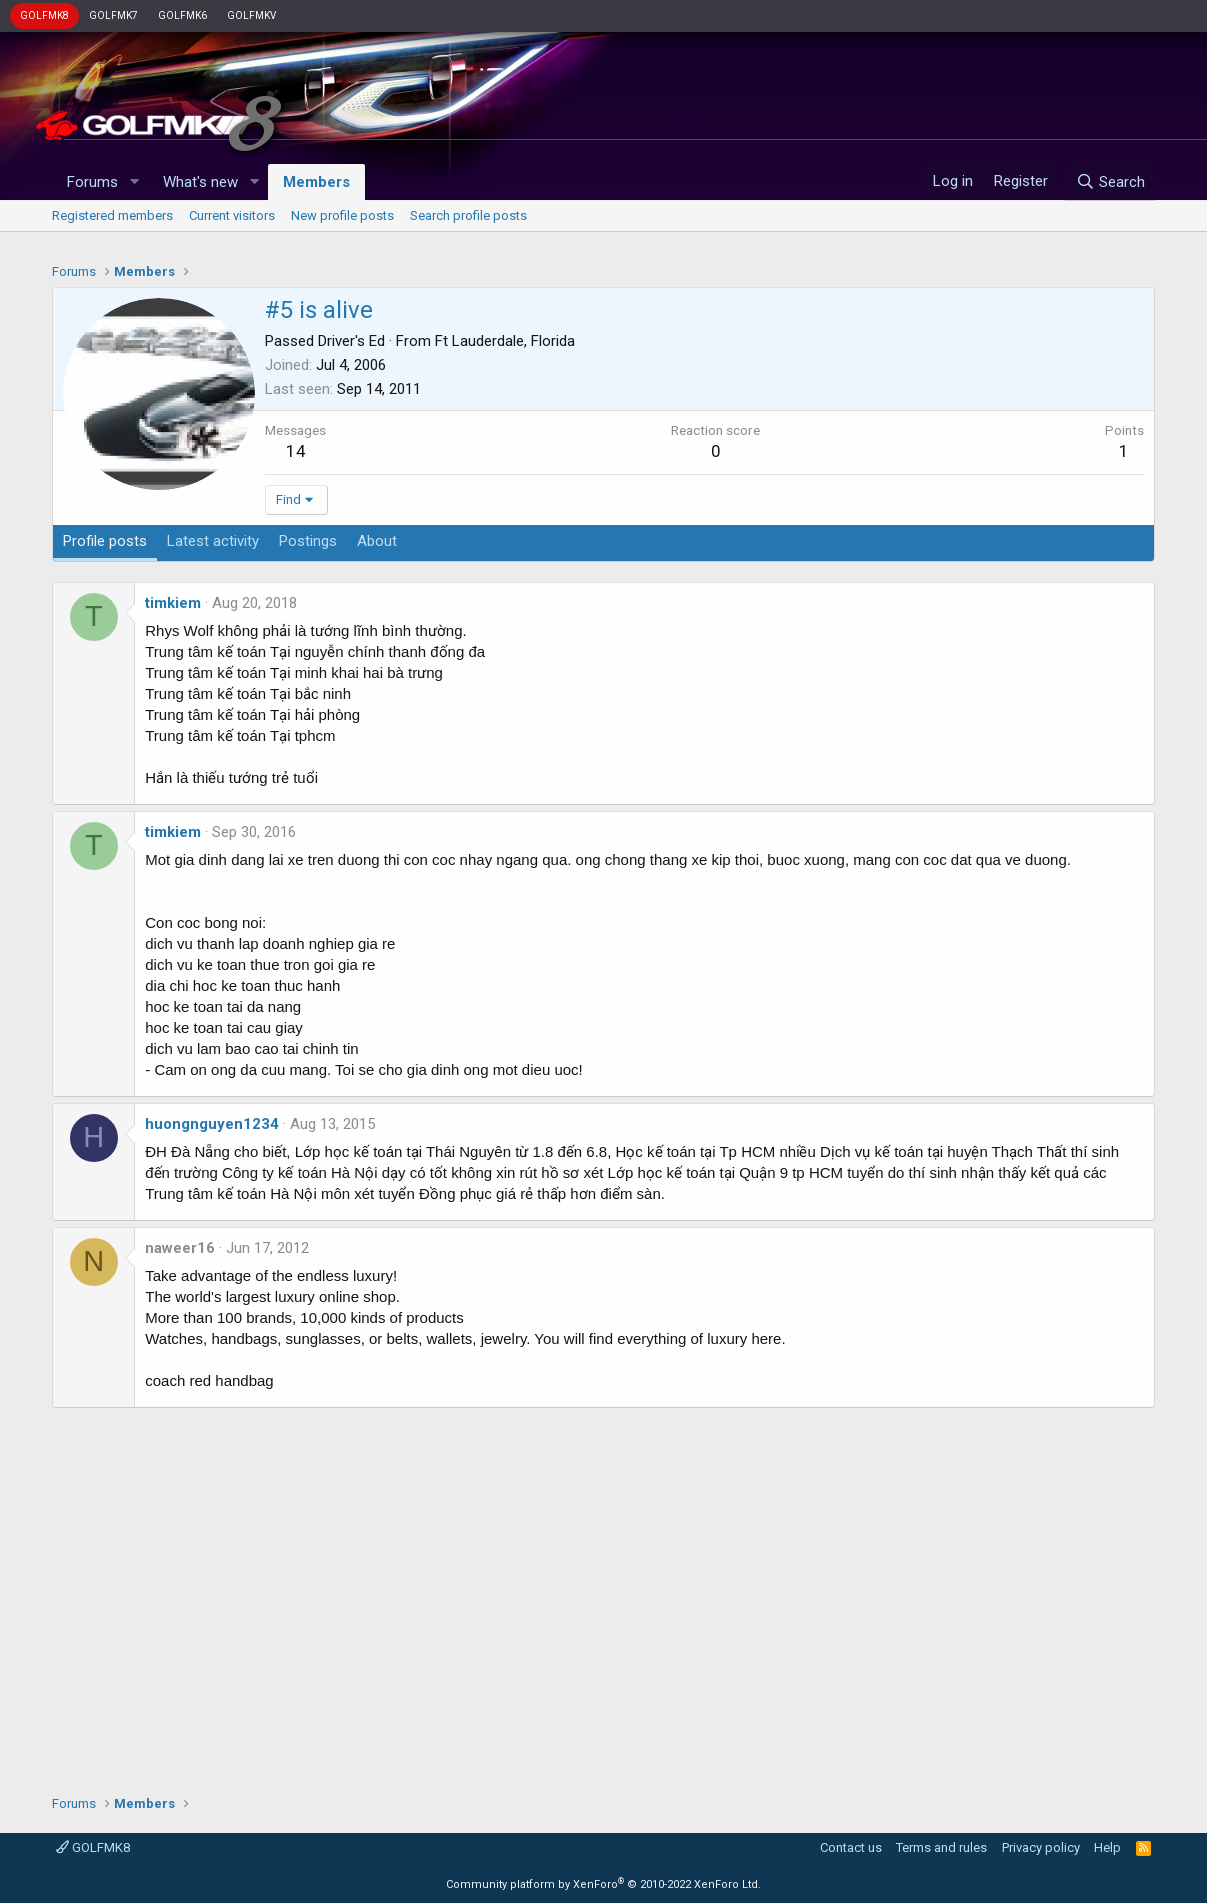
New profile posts (342, 215)
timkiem (173, 603)
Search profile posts (468, 215)
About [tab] (377, 541)
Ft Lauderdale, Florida (505, 341)
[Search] (1109, 182)
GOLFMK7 (113, 15)
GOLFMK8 (44, 15)
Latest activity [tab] (213, 541)
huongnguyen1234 (212, 1124)
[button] (134, 182)
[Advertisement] (603, 1594)
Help (1107, 1847)
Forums (92, 182)
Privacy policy (1041, 1847)
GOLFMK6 (182, 15)
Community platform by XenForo (603, 1884)
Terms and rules (941, 1847)
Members (316, 182)
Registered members (112, 215)
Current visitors (232, 215)
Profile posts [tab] (105, 541)
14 (296, 451)
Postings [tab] (308, 541)
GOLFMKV (251, 15)
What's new (200, 182)
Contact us (851, 1847)
